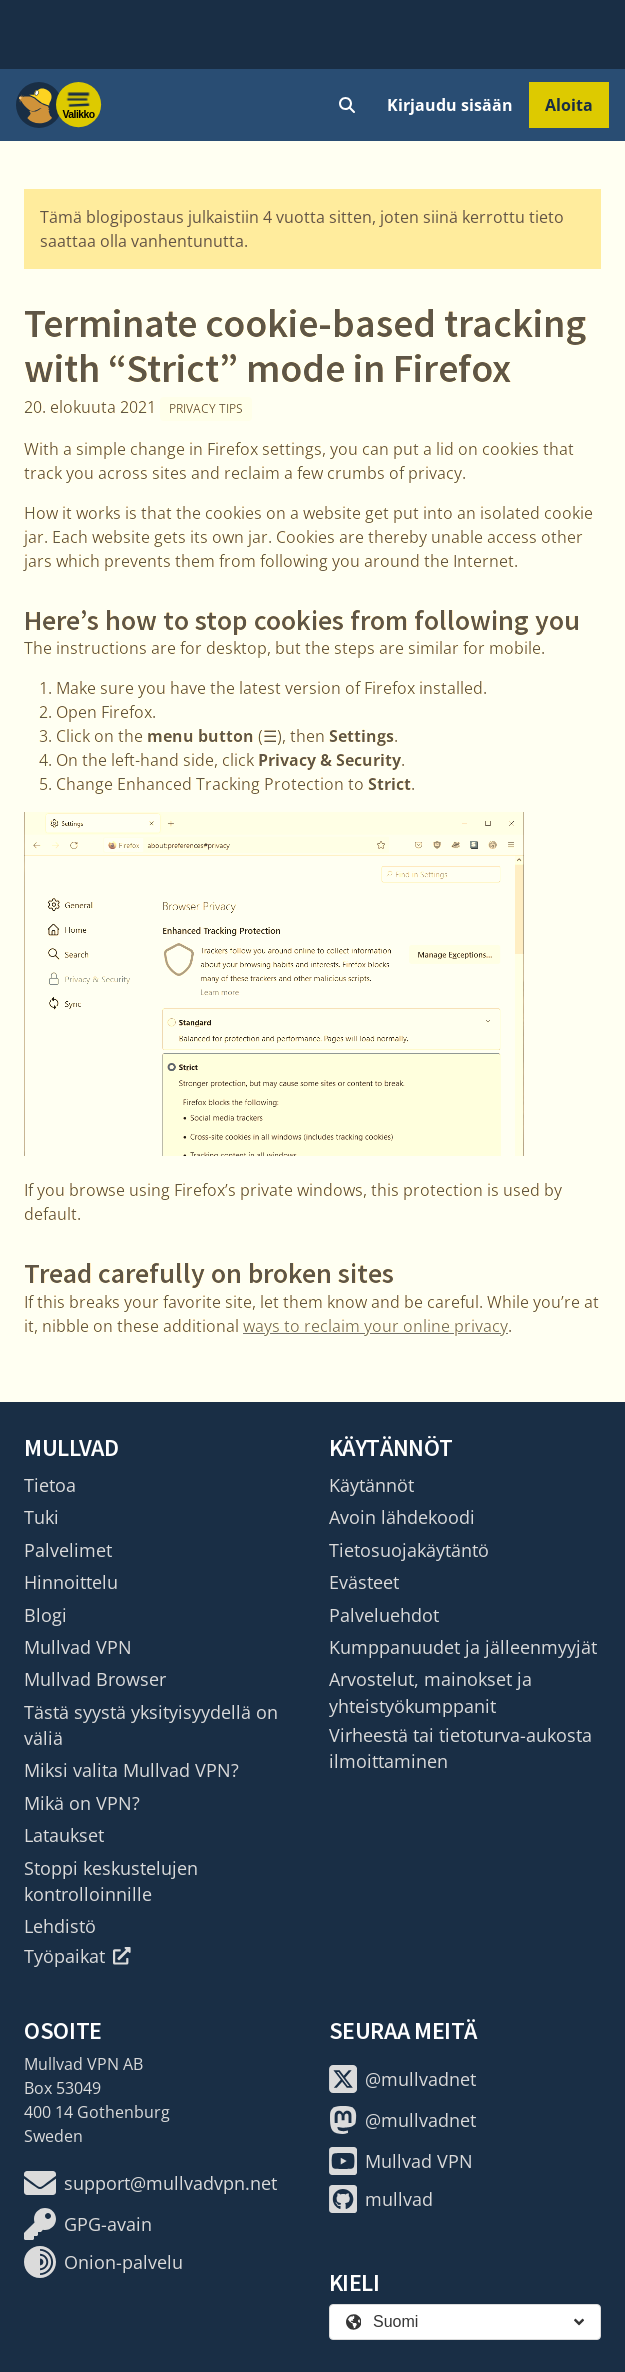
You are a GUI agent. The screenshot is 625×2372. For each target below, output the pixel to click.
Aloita (569, 105)
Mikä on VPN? (82, 1803)
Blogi (45, 1615)
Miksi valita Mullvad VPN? (131, 1770)
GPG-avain (88, 2224)
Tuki (41, 1517)
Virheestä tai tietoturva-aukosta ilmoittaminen (460, 1748)
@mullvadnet (402, 2079)
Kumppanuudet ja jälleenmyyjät (463, 1647)
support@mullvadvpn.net (150, 2183)
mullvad (381, 2199)
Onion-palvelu (103, 2262)
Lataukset (64, 1835)
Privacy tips (206, 408)
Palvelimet (68, 1550)
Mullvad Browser (95, 1679)
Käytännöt (371, 1485)
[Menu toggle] (79, 105)
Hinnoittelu (71, 1582)
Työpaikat (77, 1956)
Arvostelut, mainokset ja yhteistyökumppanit (430, 1692)
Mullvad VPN (78, 1647)
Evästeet (364, 1582)
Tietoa (50, 1485)
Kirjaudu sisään (450, 105)
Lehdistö (60, 1926)
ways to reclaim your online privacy (375, 1326)
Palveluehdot (384, 1615)
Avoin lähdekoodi (402, 1517)
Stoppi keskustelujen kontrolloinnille (111, 1881)
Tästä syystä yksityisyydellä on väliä (151, 1725)
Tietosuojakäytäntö (409, 1550)
